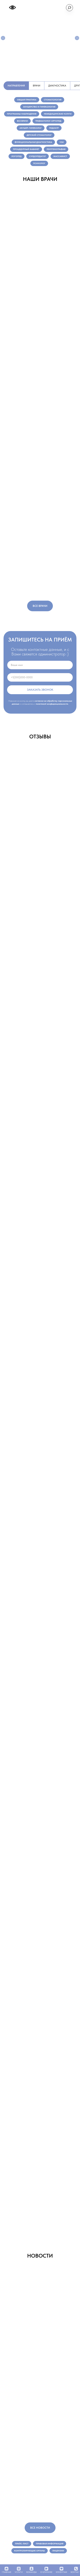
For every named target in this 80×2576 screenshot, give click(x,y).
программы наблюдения (21, 114)
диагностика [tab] (57, 85)
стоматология (52, 99)
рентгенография (56, 149)
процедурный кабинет (26, 149)
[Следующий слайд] (77, 38)
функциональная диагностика (33, 142)
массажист (60, 156)
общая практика (26, 99)
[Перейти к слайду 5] (43, 70)
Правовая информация (49, 2543)
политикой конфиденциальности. (52, 704)
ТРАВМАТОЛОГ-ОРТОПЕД (48, 121)
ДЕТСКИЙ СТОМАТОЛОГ (39, 135)
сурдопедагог (37, 156)
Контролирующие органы (29, 2550)
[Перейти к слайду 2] (34, 70)
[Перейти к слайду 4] (40, 70)
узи (62, 142)
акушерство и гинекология (39, 107)
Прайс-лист (21, 2543)
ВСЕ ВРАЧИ (22, 121)
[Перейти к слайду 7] (49, 70)
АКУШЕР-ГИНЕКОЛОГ (31, 128)
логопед (16, 156)
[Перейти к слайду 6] (46, 70)
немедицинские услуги (57, 114)
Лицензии (58, 2550)
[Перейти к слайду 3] (37, 70)
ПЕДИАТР (54, 128)
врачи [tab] (36, 85)
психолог (39, 163)
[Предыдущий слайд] (3, 38)
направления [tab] (16, 85)
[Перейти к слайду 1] (31, 70)
